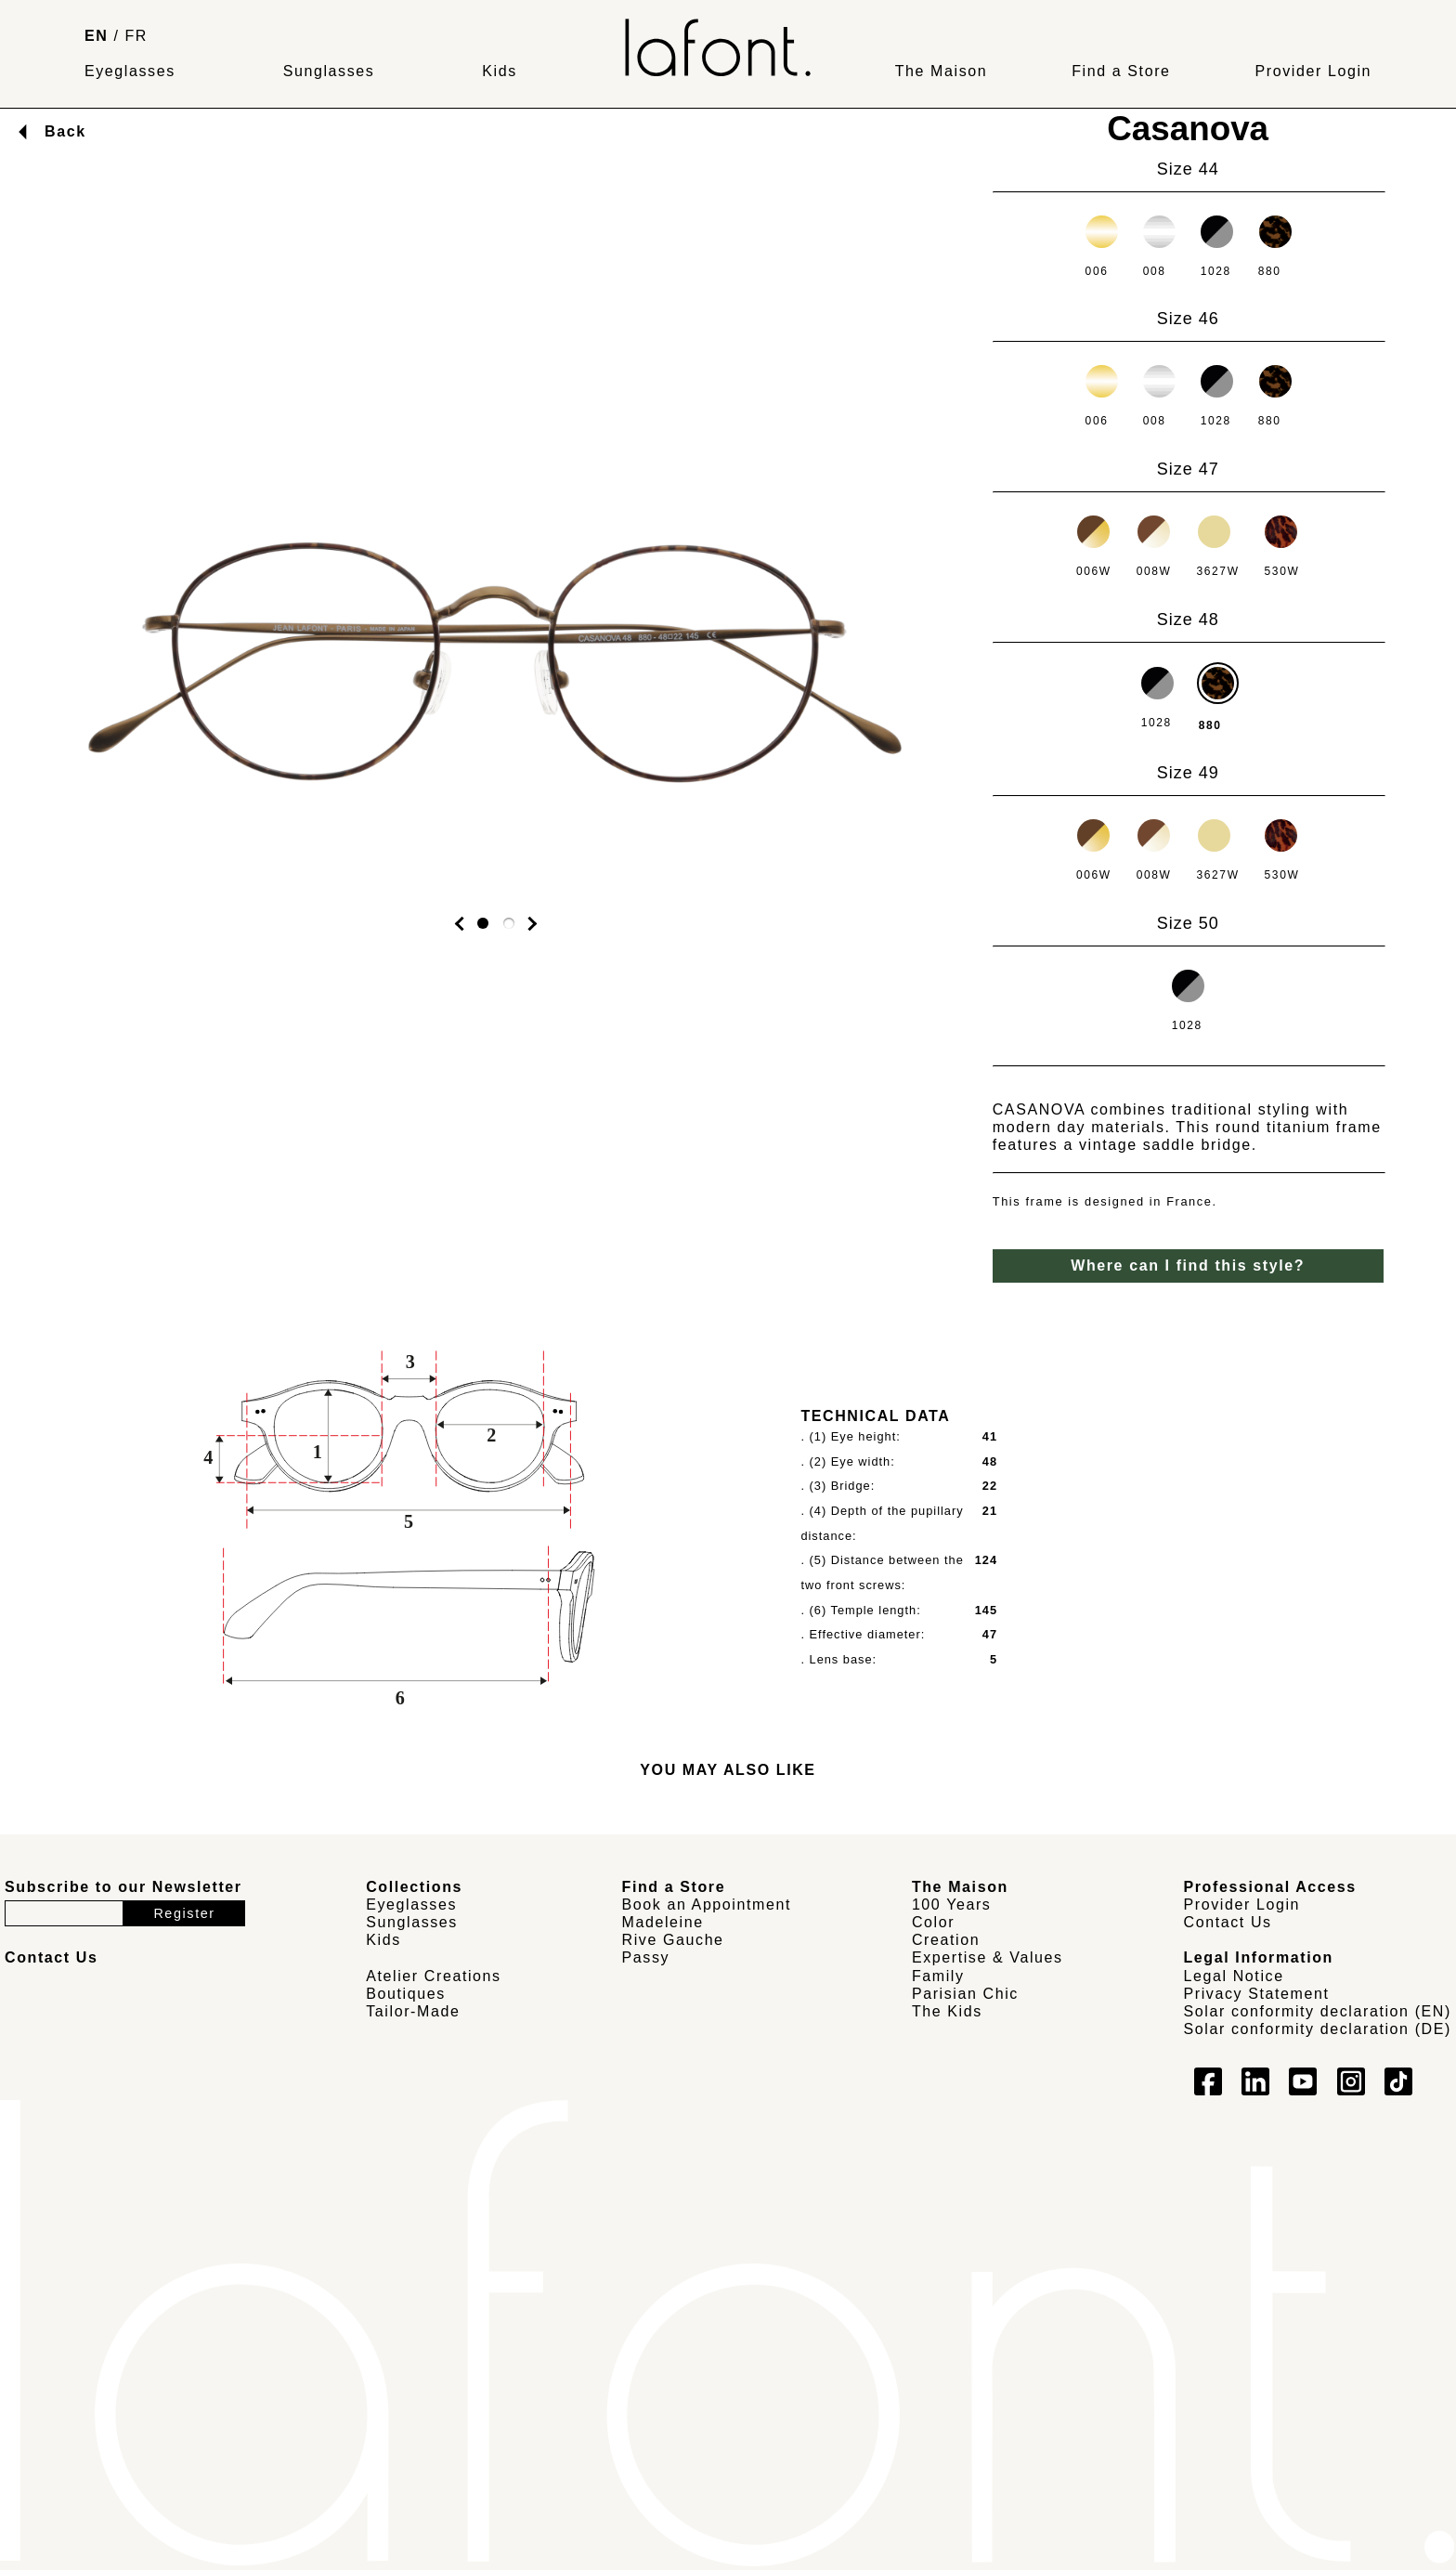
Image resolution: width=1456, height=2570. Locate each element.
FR (137, 36)
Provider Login (1313, 71)
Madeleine (663, 1922)
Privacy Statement (1257, 1994)
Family (938, 1976)
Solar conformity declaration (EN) (1317, 2011)
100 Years (952, 1904)
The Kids (947, 2011)
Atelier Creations (433, 1976)
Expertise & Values (987, 1957)
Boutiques (406, 1994)
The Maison (941, 71)
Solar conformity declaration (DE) (1317, 2029)
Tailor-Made (413, 2011)
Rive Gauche (673, 1940)
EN (96, 36)
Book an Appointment (707, 1904)
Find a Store (1121, 71)
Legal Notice (1234, 1976)
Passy (646, 1957)
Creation (946, 1940)
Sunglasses (329, 71)
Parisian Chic (965, 1994)
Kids (499, 71)
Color (933, 1922)
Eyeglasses (130, 71)
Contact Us (1228, 1922)
